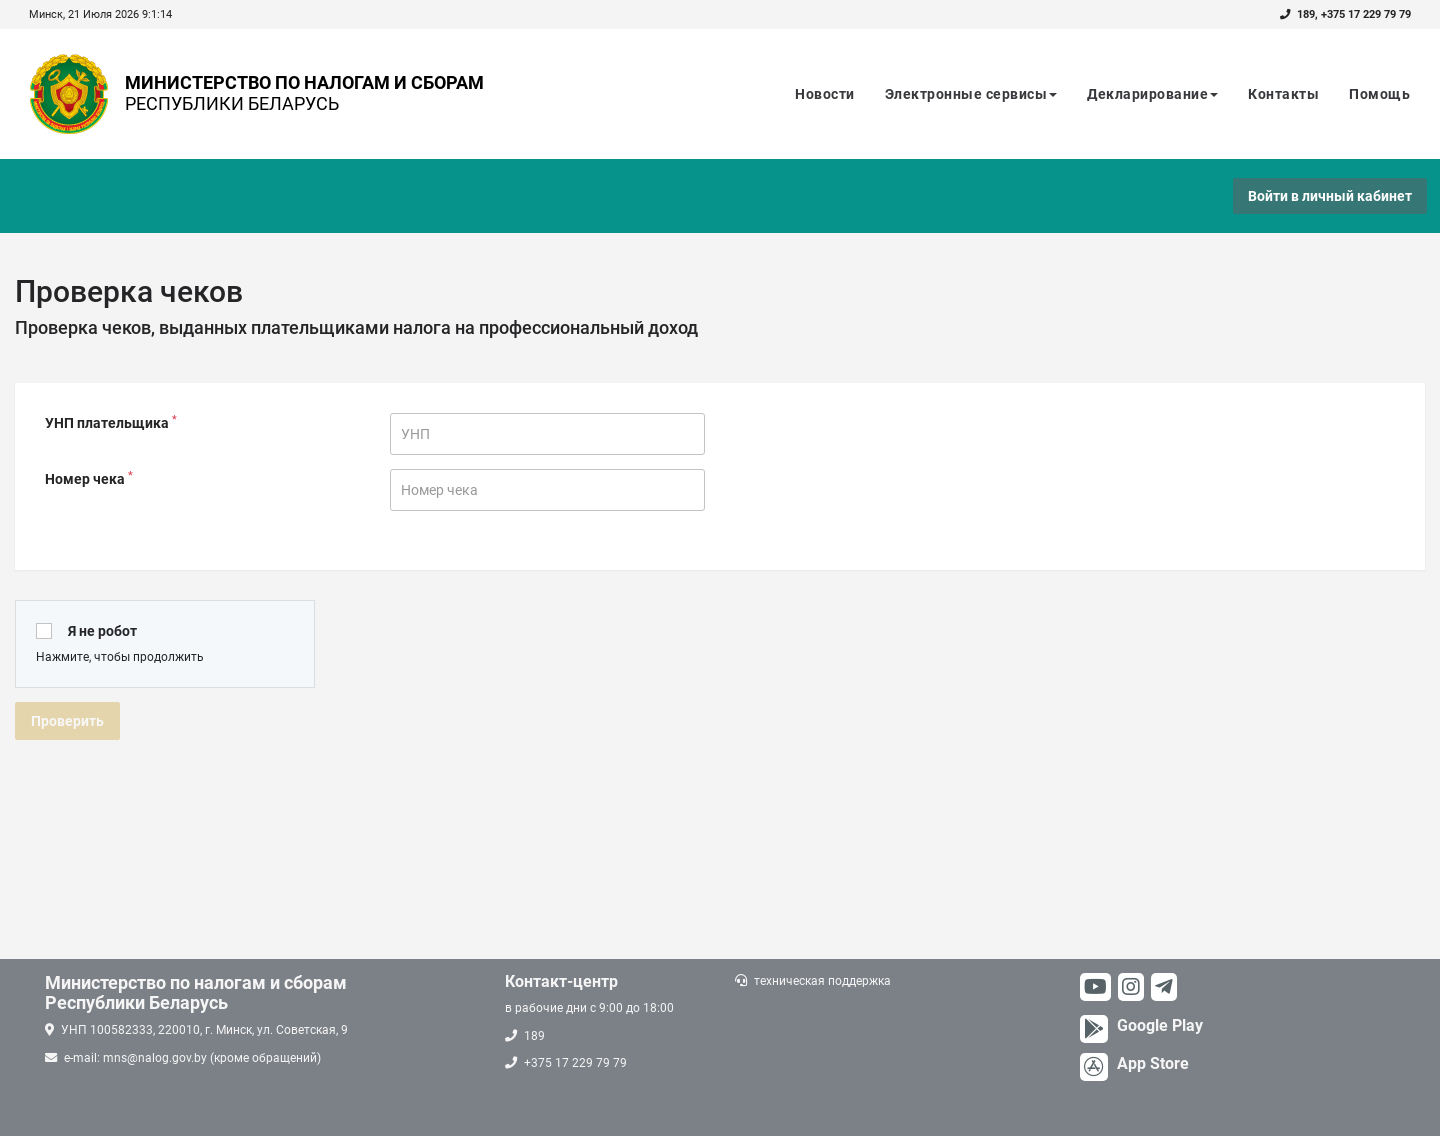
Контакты (1283, 94)
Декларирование (1152, 94)
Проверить (67, 721)
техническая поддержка (822, 981)
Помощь (1379, 94)
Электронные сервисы (971, 94)
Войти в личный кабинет (1330, 196)
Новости (825, 94)
